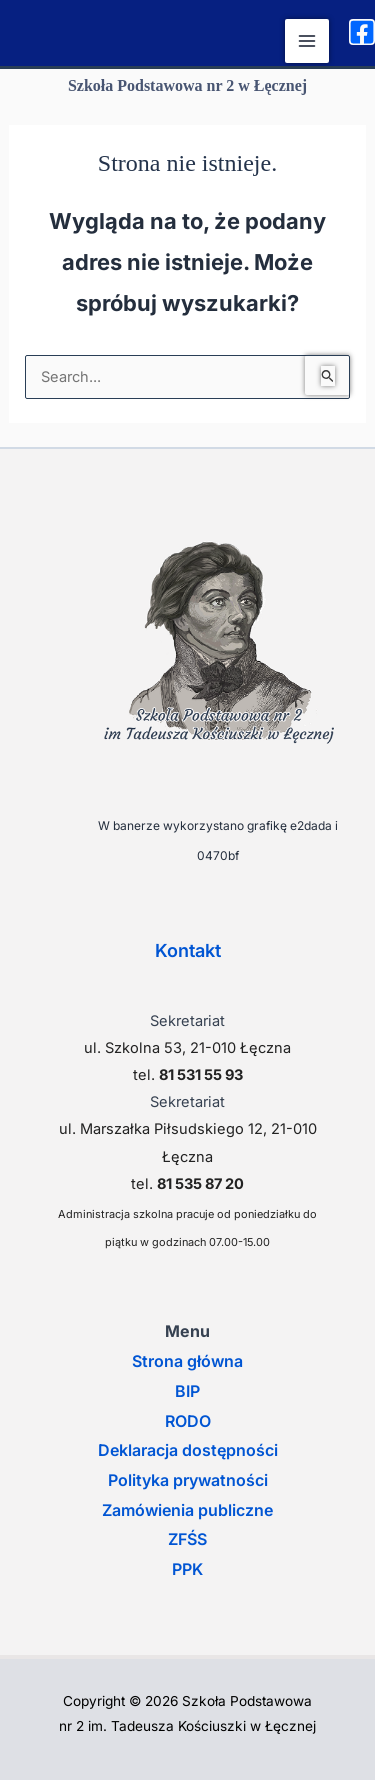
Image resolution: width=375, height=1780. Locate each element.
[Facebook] (362, 32)
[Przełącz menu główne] (307, 41)
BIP (187, 1391)
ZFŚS (187, 1539)
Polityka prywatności (188, 1480)
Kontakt (188, 950)
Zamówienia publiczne (187, 1510)
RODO (188, 1421)
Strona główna (187, 1361)
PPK (187, 1569)
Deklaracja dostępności (188, 1450)
